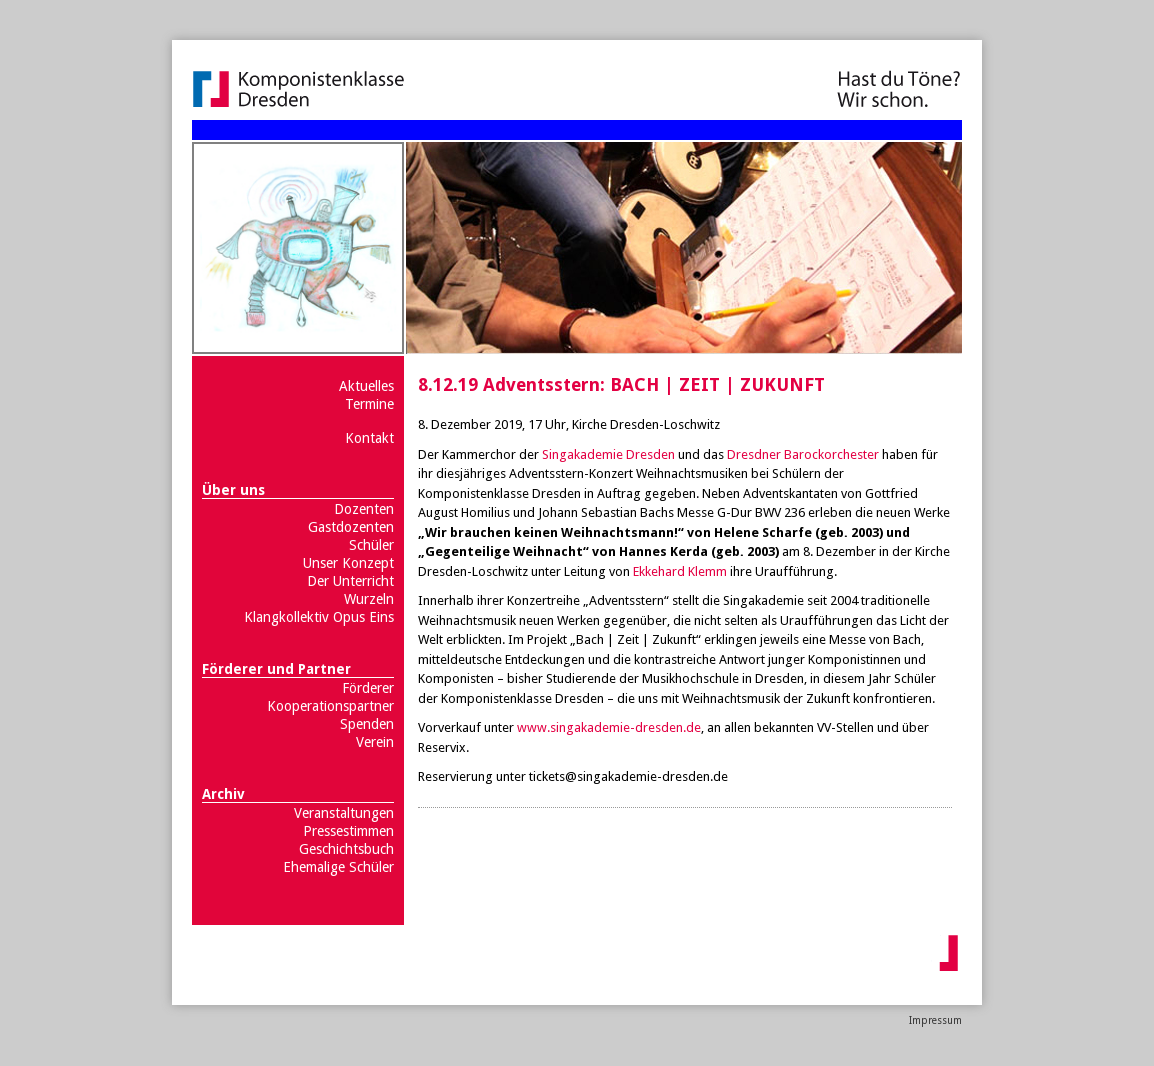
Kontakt (369, 438)
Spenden (367, 724)
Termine (369, 404)
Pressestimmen (348, 831)
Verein (375, 742)
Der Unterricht (350, 581)
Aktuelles (366, 386)
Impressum (935, 1020)
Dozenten (364, 509)
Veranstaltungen (344, 813)
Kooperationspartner (330, 706)
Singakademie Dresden (608, 454)
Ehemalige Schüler (338, 867)
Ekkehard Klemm (680, 571)
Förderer (368, 688)
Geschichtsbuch (346, 849)
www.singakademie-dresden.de (609, 727)
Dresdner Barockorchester (803, 454)
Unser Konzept (348, 563)
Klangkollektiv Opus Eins (319, 617)
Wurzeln (369, 599)
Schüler (371, 545)
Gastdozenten (351, 527)
